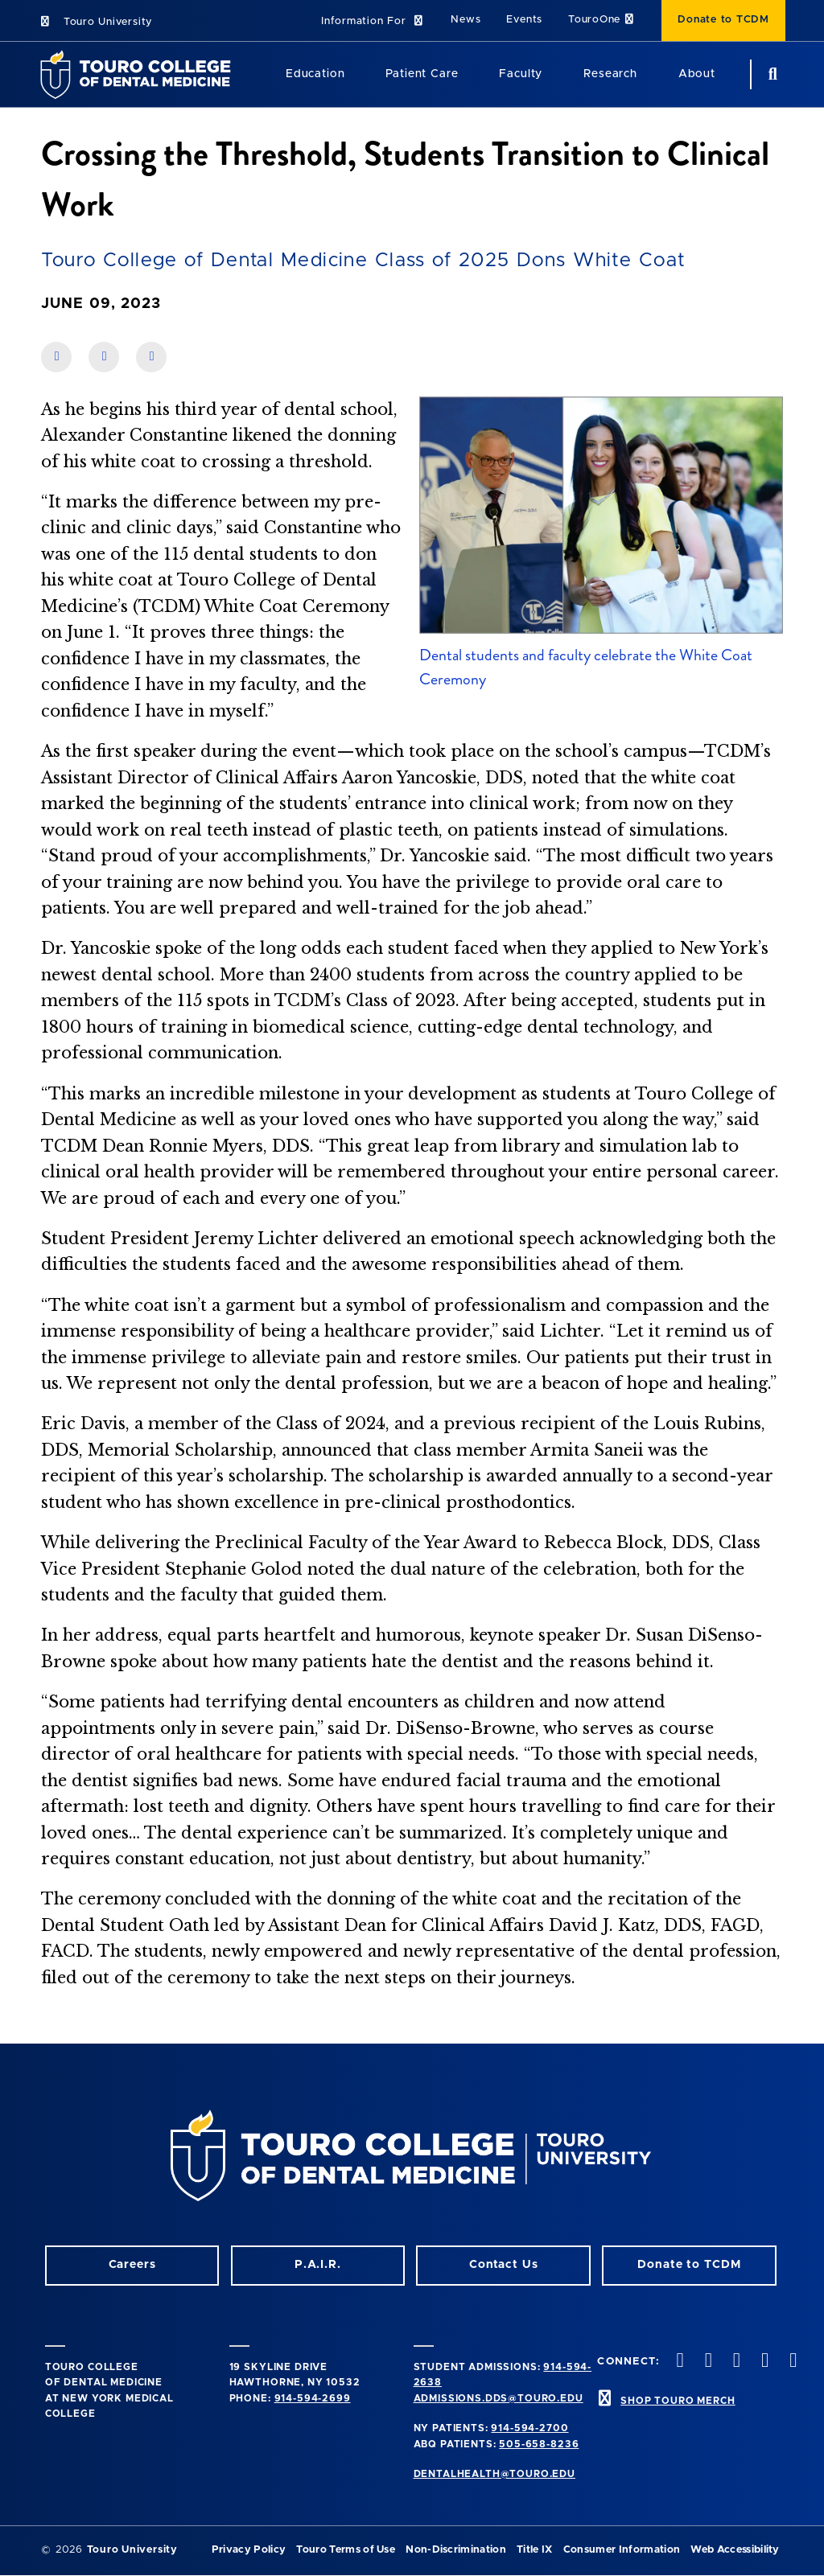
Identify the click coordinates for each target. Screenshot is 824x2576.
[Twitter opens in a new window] (763, 2361)
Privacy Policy (249, 2550)
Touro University (95, 22)
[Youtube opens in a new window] (791, 2361)
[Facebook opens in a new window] (706, 2361)
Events (524, 19)
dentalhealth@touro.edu (494, 2474)
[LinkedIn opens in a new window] (734, 2361)
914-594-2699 (312, 2398)
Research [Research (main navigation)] (610, 74)
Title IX (535, 2550)
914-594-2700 (529, 2428)
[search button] (770, 74)
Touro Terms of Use (345, 2550)
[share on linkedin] (104, 357)
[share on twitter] (151, 357)
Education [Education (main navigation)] (315, 74)
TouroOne (602, 19)
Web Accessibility (734, 2550)
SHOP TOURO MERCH (677, 2400)
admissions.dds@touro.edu (498, 2398)
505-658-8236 (539, 2444)
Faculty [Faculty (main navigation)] (520, 74)
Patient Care (421, 74)
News (465, 19)
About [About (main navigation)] (696, 74)
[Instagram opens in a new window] (678, 2361)
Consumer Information (621, 2550)
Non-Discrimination (456, 2550)
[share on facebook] (56, 357)
